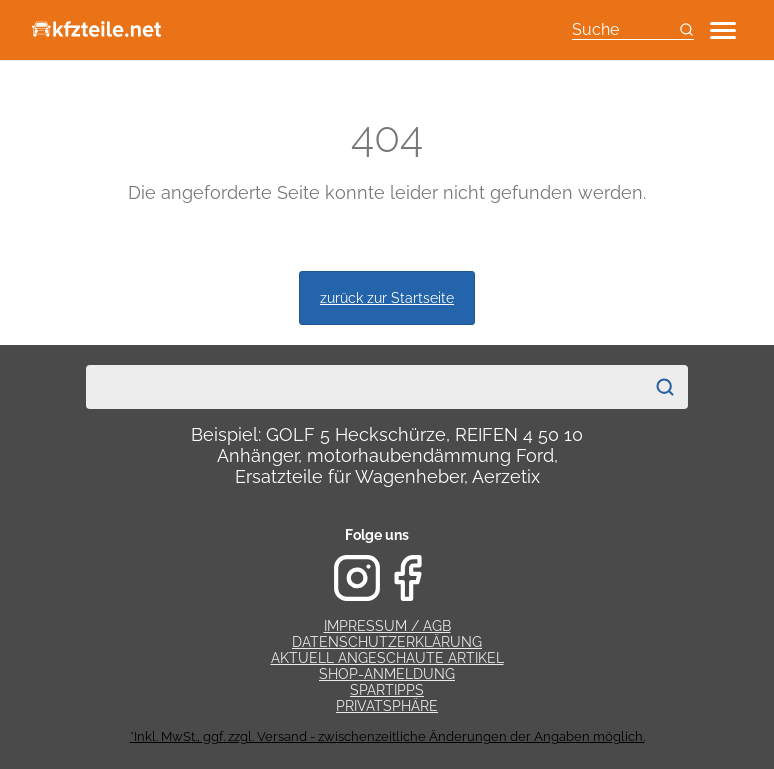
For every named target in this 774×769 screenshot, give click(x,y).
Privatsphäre (387, 706)
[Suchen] (665, 387)
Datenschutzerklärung (387, 642)
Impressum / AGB (387, 626)
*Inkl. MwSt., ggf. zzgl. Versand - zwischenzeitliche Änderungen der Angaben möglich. (387, 736)
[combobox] (365, 387)
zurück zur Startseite (387, 297)
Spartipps (387, 690)
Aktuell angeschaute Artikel (387, 658)
